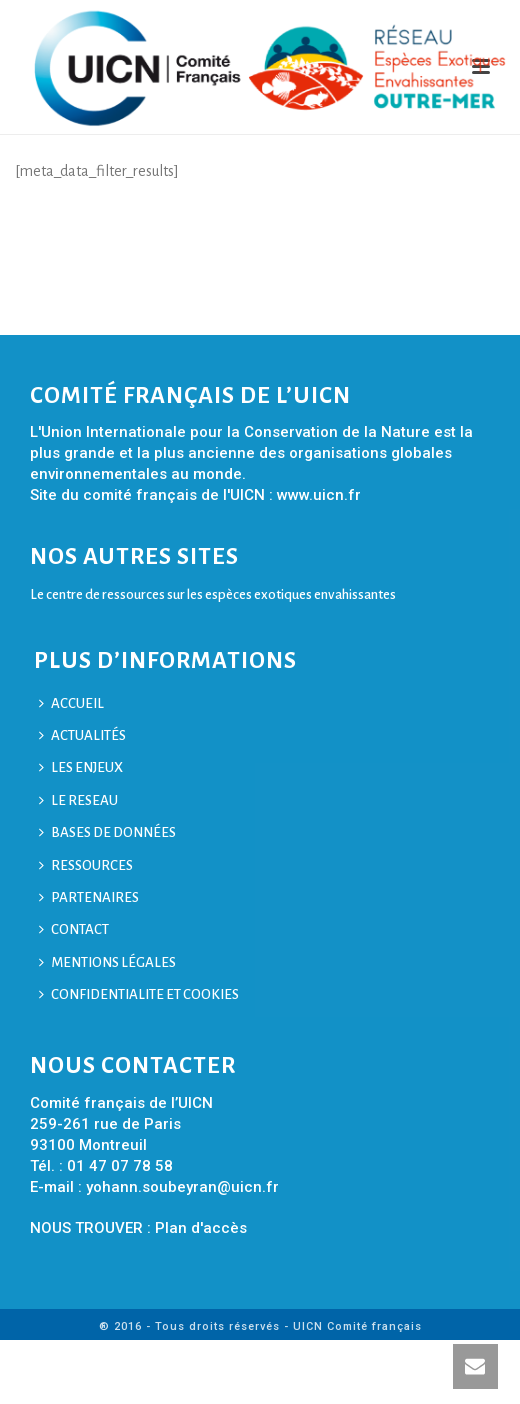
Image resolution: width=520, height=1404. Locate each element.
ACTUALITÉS (82, 735)
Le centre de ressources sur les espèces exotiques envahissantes (213, 594)
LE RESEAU (78, 800)
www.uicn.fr (319, 495)
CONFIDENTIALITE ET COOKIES (139, 994)
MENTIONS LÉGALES (107, 962)
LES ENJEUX (81, 767)
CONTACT (74, 929)
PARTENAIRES (89, 897)
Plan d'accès (201, 1228)
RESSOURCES (86, 865)
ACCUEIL (71, 703)
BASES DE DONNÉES (107, 832)
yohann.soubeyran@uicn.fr (182, 1187)
